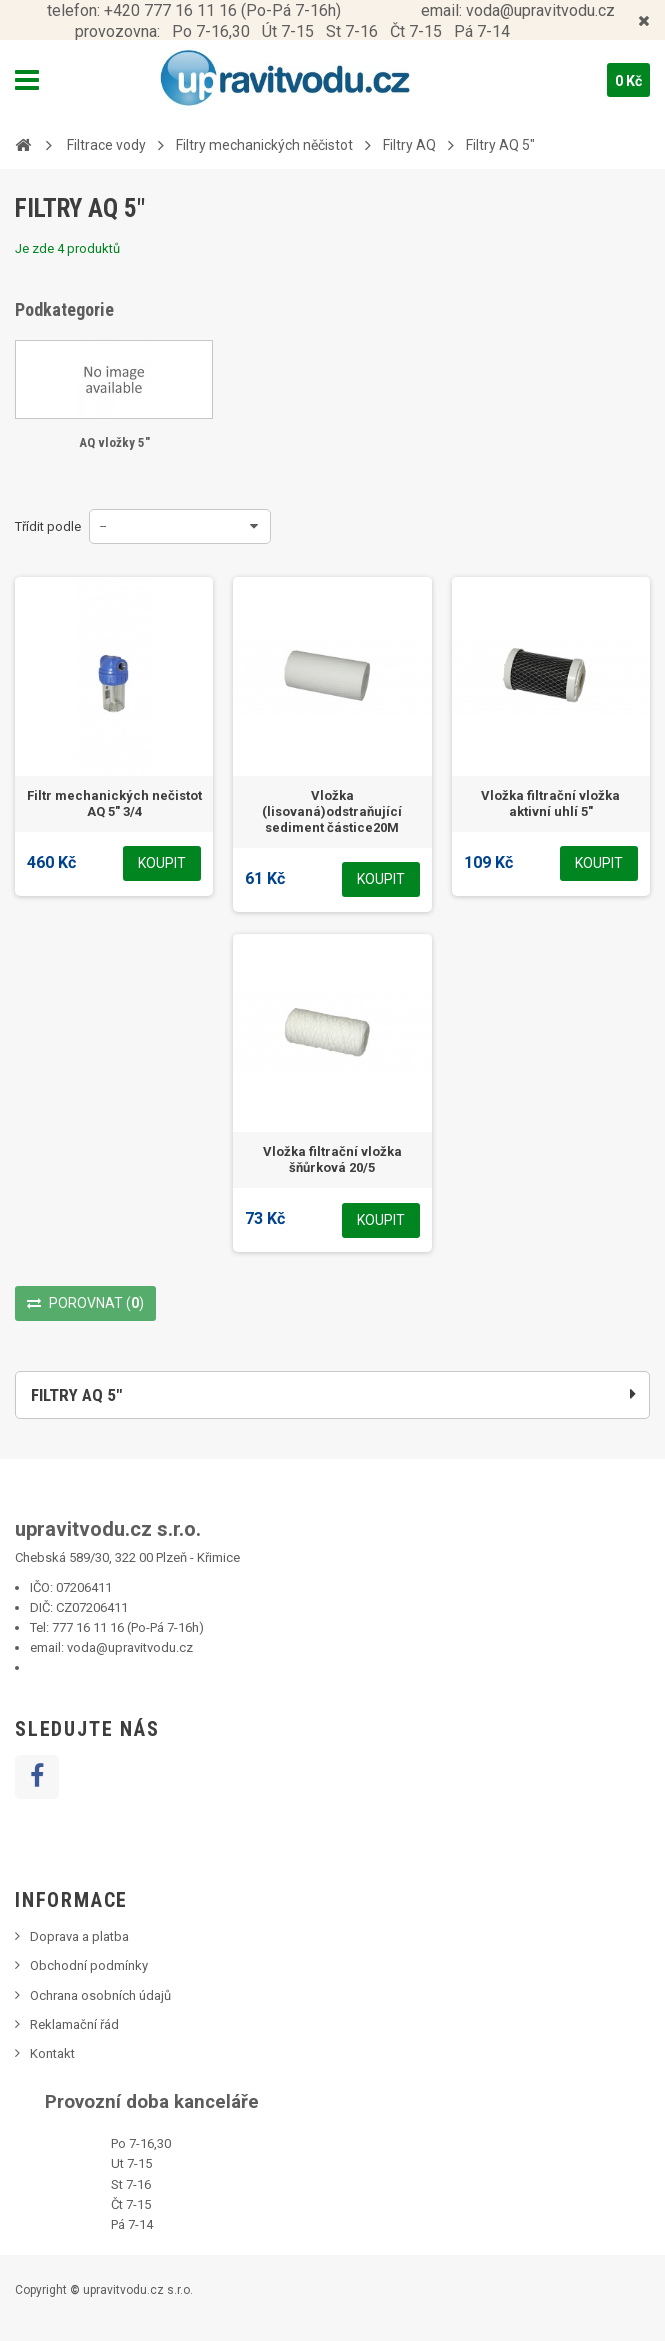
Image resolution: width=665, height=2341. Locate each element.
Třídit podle (48, 526)
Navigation (27, 80)
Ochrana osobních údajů (100, 1995)
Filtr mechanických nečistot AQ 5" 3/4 (114, 803)
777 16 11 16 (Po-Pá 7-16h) (128, 1627)
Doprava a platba (79, 1936)
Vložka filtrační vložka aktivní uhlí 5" (550, 803)
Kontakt (52, 2053)
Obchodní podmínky (89, 1965)
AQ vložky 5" (114, 442)
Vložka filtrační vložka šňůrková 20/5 (332, 1159)
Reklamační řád (74, 2024)
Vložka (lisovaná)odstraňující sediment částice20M (332, 811)
